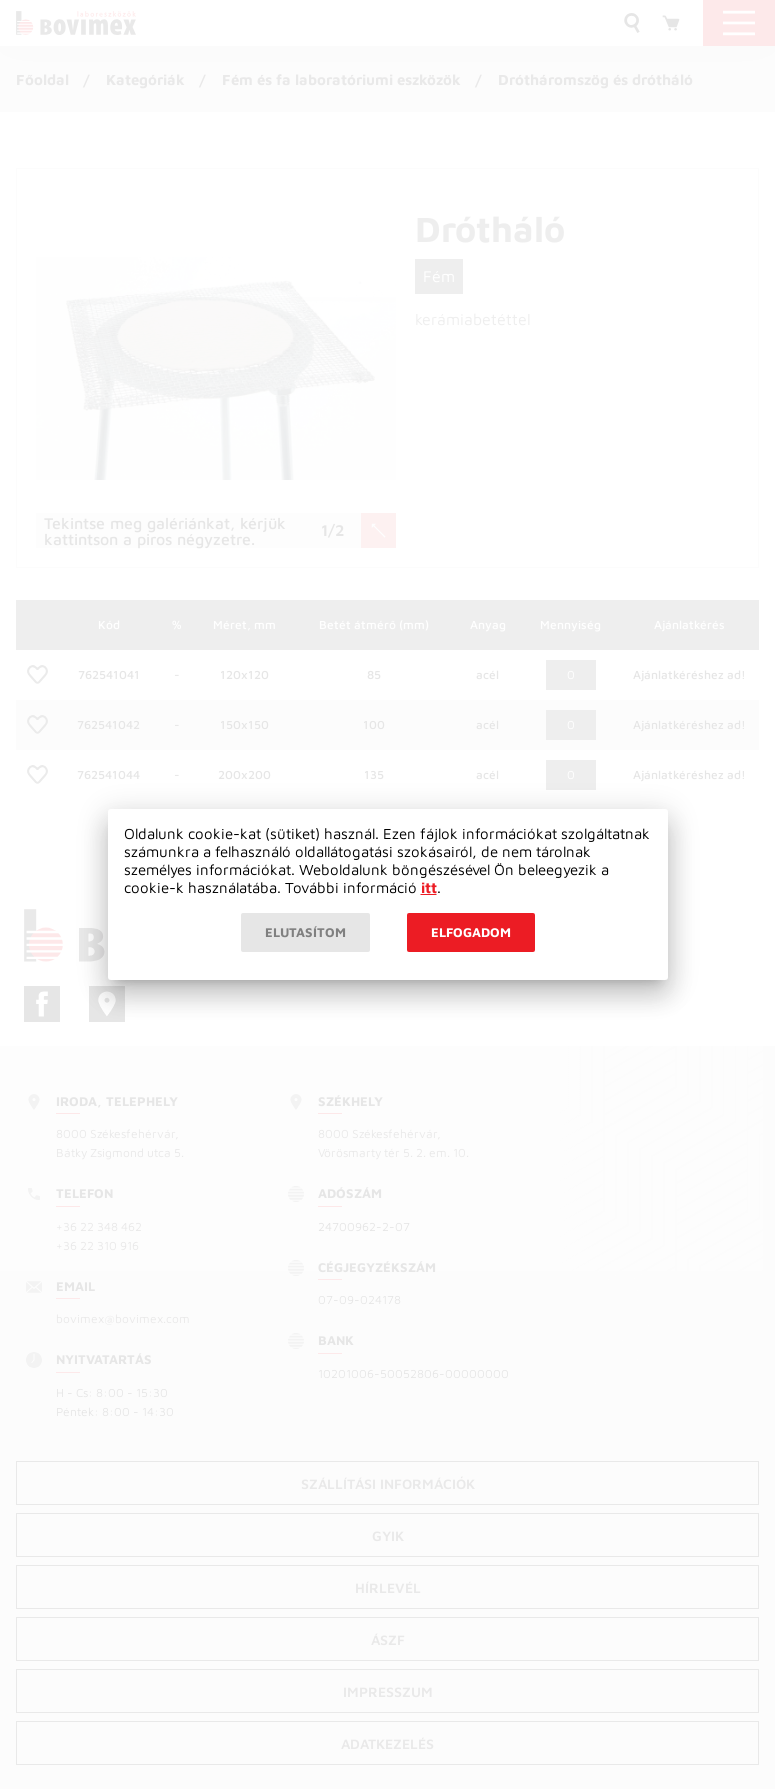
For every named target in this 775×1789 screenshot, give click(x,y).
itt (429, 887)
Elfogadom (471, 932)
